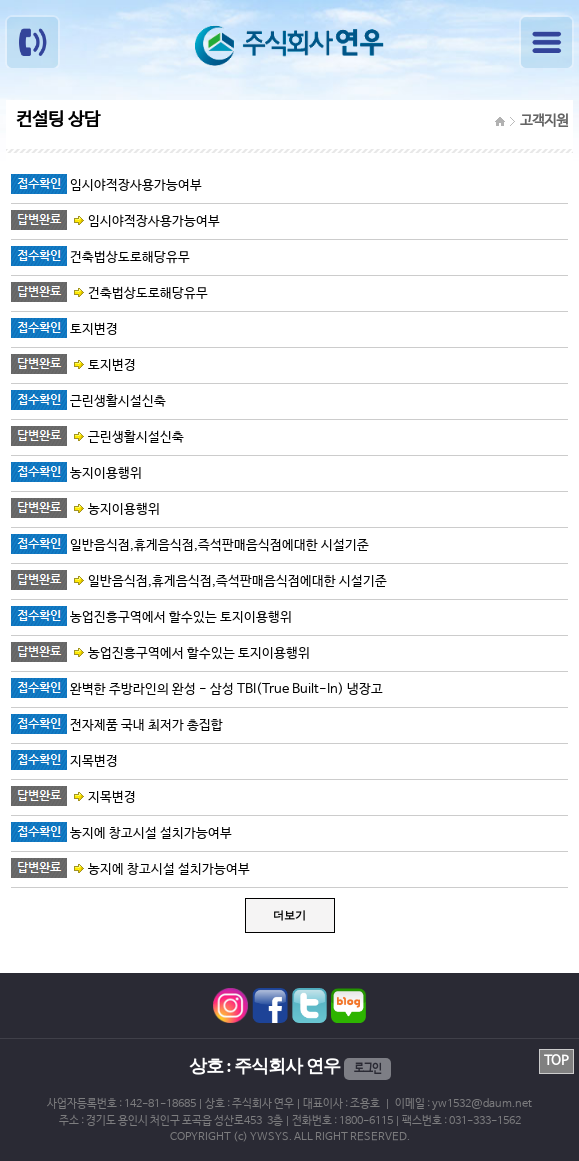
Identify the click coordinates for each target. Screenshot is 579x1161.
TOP (556, 1061)
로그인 (367, 1069)
